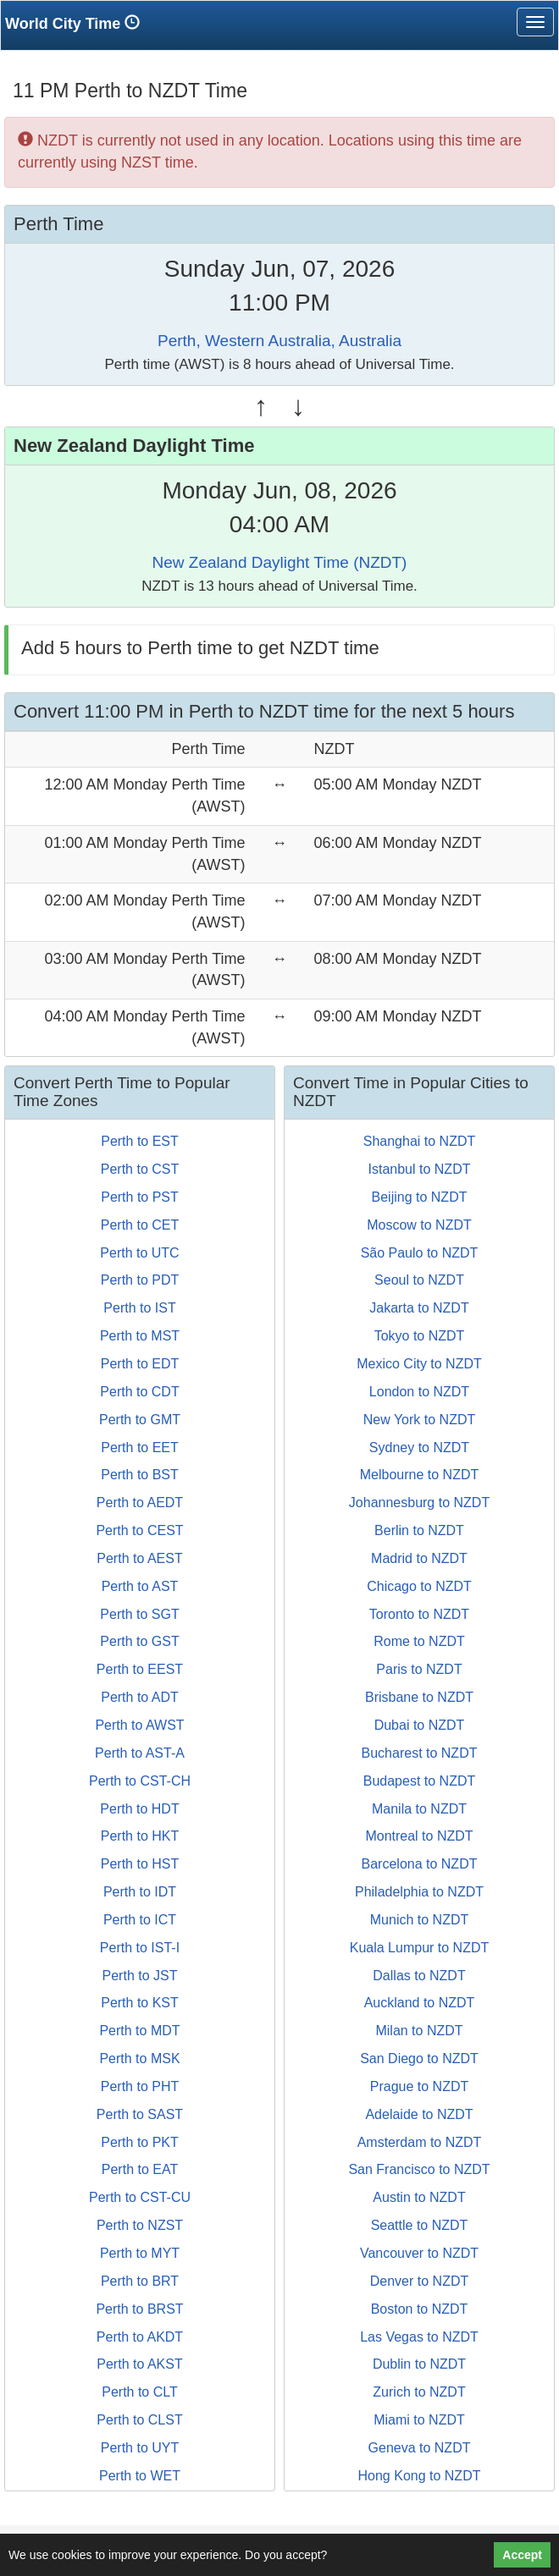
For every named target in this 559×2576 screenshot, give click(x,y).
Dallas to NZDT (419, 1975)
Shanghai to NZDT (419, 1141)
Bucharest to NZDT (420, 1753)
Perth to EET (140, 1447)
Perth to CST (140, 1169)
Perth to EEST (140, 1669)
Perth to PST (140, 1197)
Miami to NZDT (419, 2420)
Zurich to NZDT (419, 2392)
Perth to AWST (139, 1725)
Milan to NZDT (418, 2030)
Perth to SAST (140, 2114)
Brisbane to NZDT (419, 1697)
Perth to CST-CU (140, 2197)
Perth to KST (140, 2002)
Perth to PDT (140, 1280)
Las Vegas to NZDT (419, 2337)
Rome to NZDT (419, 1641)
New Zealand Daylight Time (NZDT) (279, 562)
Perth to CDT (139, 1391)
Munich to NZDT (419, 1920)
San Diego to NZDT (419, 2058)
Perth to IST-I (140, 1947)
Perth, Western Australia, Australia (279, 341)
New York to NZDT (419, 1419)
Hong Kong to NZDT (419, 2476)
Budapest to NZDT (419, 1781)
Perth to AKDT (140, 2337)
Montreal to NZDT (419, 1836)
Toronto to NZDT (419, 1614)
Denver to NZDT (419, 2281)
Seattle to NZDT (419, 2225)
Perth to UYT (140, 2448)
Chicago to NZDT (419, 1586)
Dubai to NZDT (419, 1725)
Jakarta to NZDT (418, 1308)
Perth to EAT (140, 2169)
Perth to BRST (139, 2309)
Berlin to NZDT (419, 1530)
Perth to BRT (140, 2281)
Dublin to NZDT (419, 2364)
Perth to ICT (139, 1920)
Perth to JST (140, 1975)
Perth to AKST (139, 2364)
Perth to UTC (139, 1253)
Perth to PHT (140, 2086)
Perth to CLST (139, 2420)
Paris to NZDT (419, 1669)
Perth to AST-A (140, 1753)
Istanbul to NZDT (419, 1169)
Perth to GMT (139, 1419)
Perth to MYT (140, 2253)
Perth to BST (140, 1474)
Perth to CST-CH (140, 1781)
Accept (522, 2555)
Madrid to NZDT (419, 1558)
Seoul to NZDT (419, 1280)
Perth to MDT (139, 2030)
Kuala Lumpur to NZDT (420, 1947)
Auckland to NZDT (419, 2002)
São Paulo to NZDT (420, 1253)
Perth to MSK (139, 2058)
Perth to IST (139, 1308)
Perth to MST (140, 1336)
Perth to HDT (139, 1809)
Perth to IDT (139, 1892)
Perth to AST (140, 1586)
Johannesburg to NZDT (419, 1502)
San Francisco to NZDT (419, 2169)
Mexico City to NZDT (419, 1364)
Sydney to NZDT (419, 1447)
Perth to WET (139, 2476)
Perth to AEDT (140, 1502)
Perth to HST (140, 1864)
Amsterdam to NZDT (419, 2142)
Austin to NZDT (419, 2197)
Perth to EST (140, 1141)
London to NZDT (419, 1391)
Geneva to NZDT (419, 2448)
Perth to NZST (140, 2225)
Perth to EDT (140, 1364)
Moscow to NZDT (419, 1225)
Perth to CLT (140, 2392)
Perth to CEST (139, 1530)
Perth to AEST (139, 1558)
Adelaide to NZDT (419, 2114)
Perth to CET (140, 1225)
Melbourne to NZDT (419, 1474)
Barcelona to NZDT (420, 1864)
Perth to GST (139, 1641)
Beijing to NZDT (420, 1197)
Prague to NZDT (419, 2086)
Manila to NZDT (419, 1809)
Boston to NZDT (419, 2309)
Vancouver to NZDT (419, 2253)
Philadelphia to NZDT (419, 1892)
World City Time (76, 23)
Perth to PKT (140, 2142)
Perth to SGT (139, 1614)
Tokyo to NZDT (419, 1336)
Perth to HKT (140, 1836)
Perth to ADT (140, 1697)
